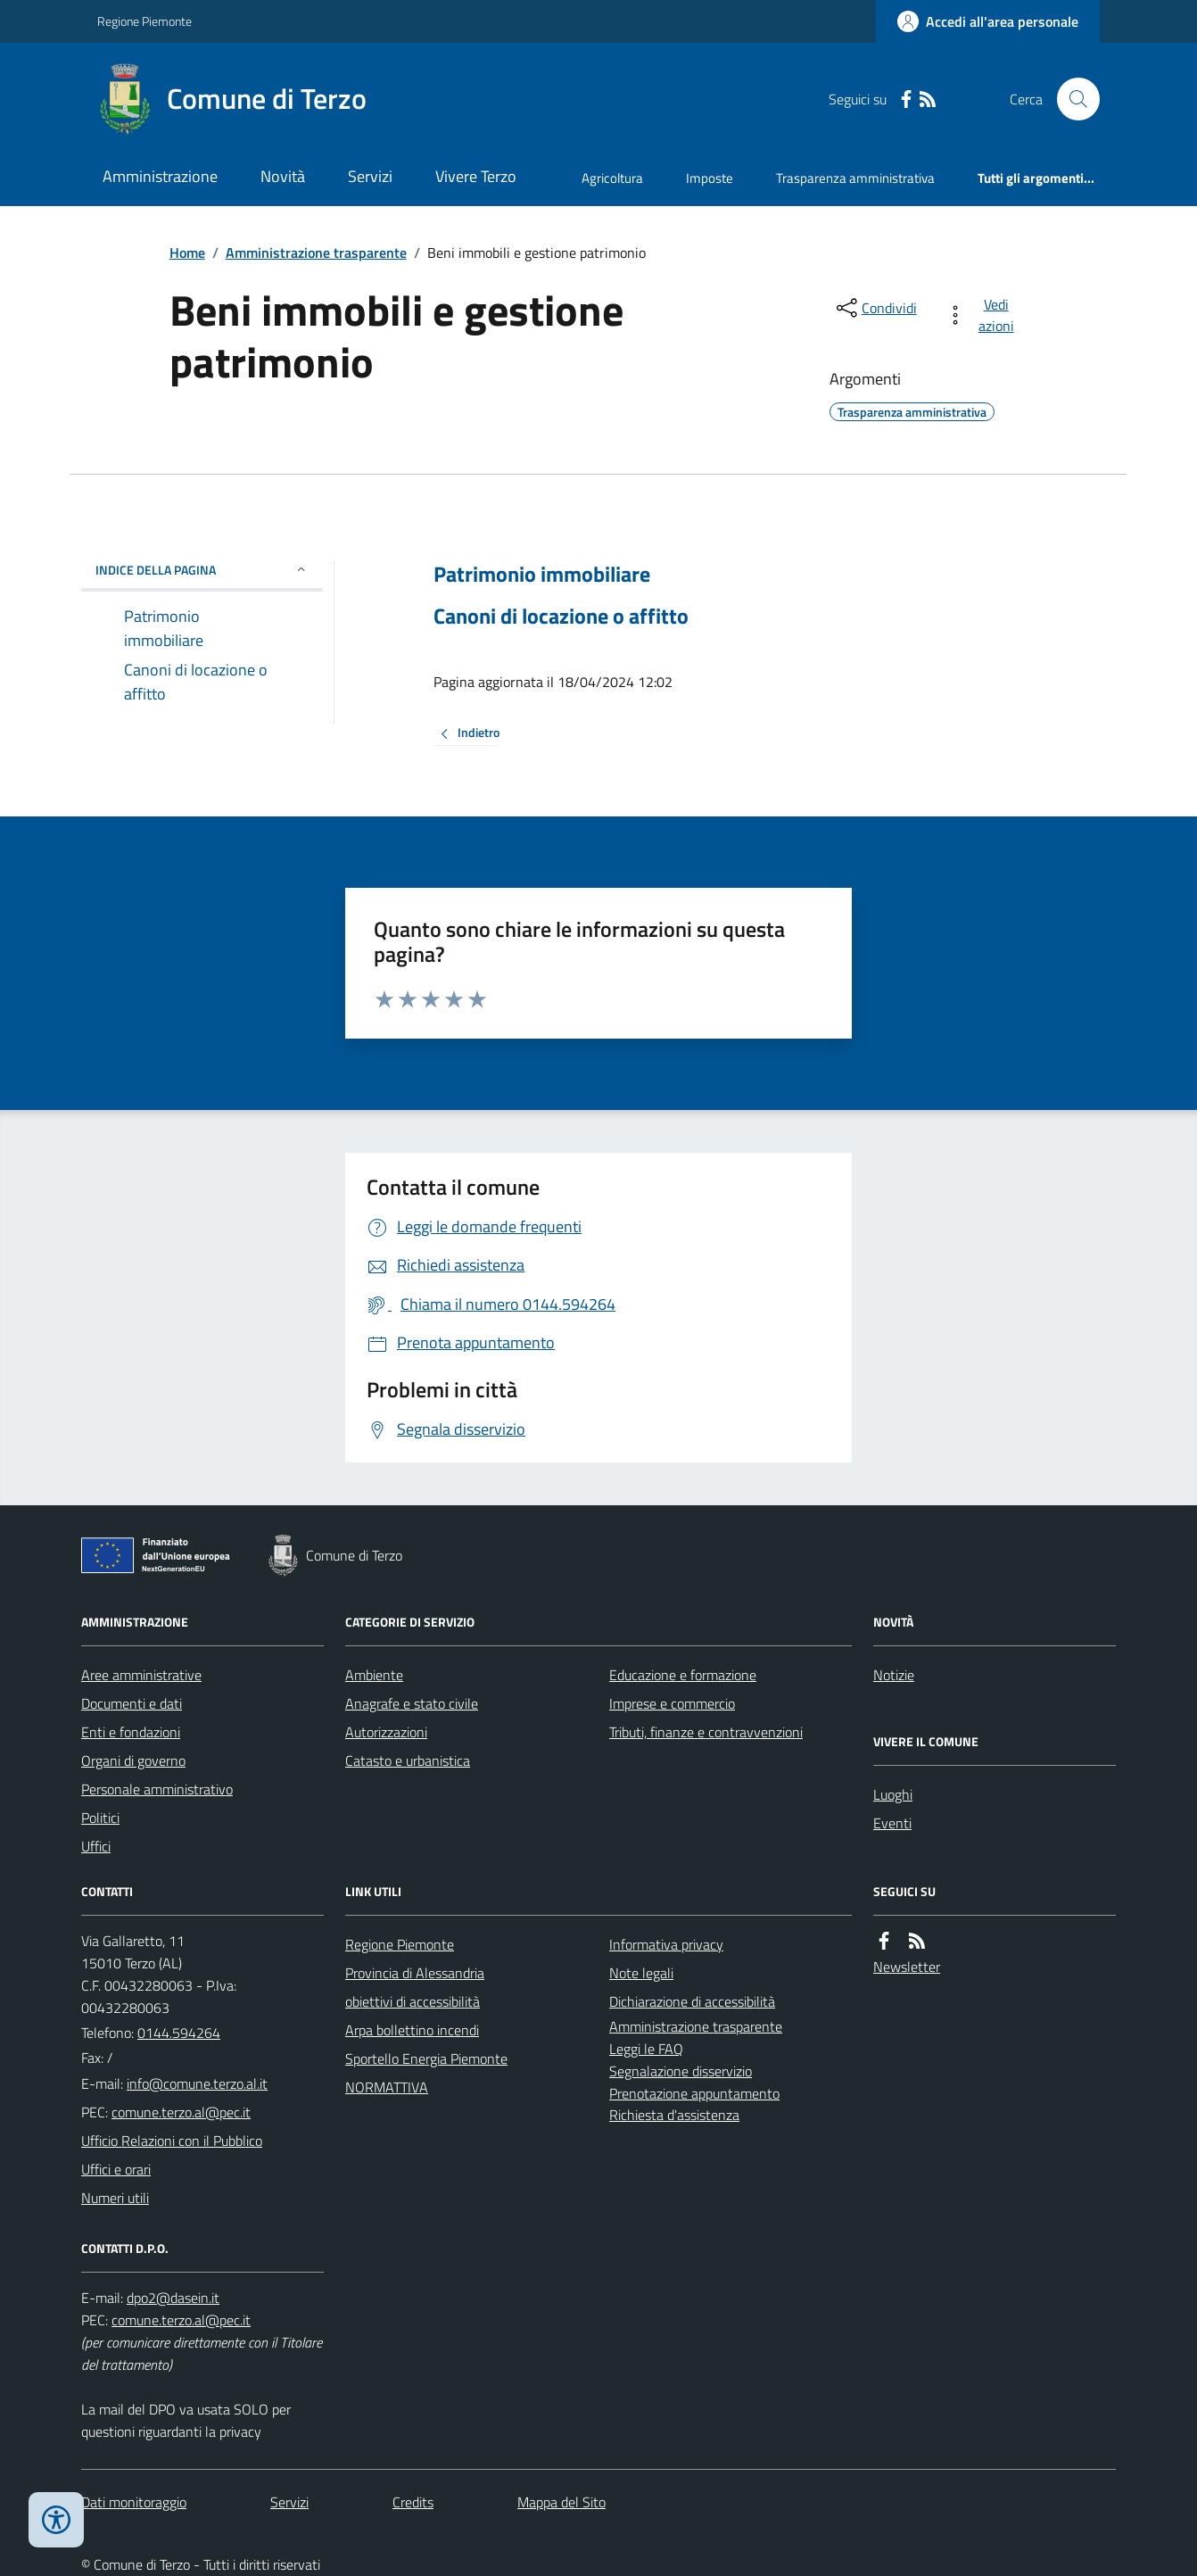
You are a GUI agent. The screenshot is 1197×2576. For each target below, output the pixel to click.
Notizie (893, 1675)
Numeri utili (115, 2197)
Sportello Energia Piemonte (426, 2058)
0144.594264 (178, 2032)
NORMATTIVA (386, 2087)
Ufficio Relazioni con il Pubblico (171, 2140)
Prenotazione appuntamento (694, 2093)
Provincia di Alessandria (414, 1973)
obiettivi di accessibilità (412, 2001)
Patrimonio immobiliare (541, 574)
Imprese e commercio (672, 1703)
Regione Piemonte (144, 21)
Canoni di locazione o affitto (561, 616)
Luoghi (892, 1794)
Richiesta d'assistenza (674, 2114)
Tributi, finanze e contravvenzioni (706, 1732)
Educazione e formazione (682, 1675)
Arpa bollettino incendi (412, 2030)
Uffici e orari (116, 2169)
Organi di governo (133, 1760)
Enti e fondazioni (130, 1732)
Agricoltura (612, 178)
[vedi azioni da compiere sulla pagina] (983, 315)
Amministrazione (160, 176)
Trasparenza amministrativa (855, 178)
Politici (100, 1817)
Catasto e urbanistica (407, 1760)
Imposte (709, 178)
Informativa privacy (666, 1944)
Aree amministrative (141, 1675)
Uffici (96, 1846)
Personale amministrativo (157, 1789)
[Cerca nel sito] (1071, 99)
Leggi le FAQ (646, 2048)
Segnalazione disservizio (680, 2071)
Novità (282, 176)
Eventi (892, 1823)
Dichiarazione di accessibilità (692, 2001)
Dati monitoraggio (133, 2502)
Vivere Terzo (475, 176)
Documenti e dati (131, 1703)
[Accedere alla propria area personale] (988, 21)
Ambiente (374, 1675)
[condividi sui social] (875, 308)
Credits (412, 2502)
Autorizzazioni (386, 1732)
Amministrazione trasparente (316, 252)
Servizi (370, 176)
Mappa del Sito (561, 2502)
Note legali (641, 1973)
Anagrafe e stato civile (411, 1703)
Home (187, 252)
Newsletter (906, 1966)
